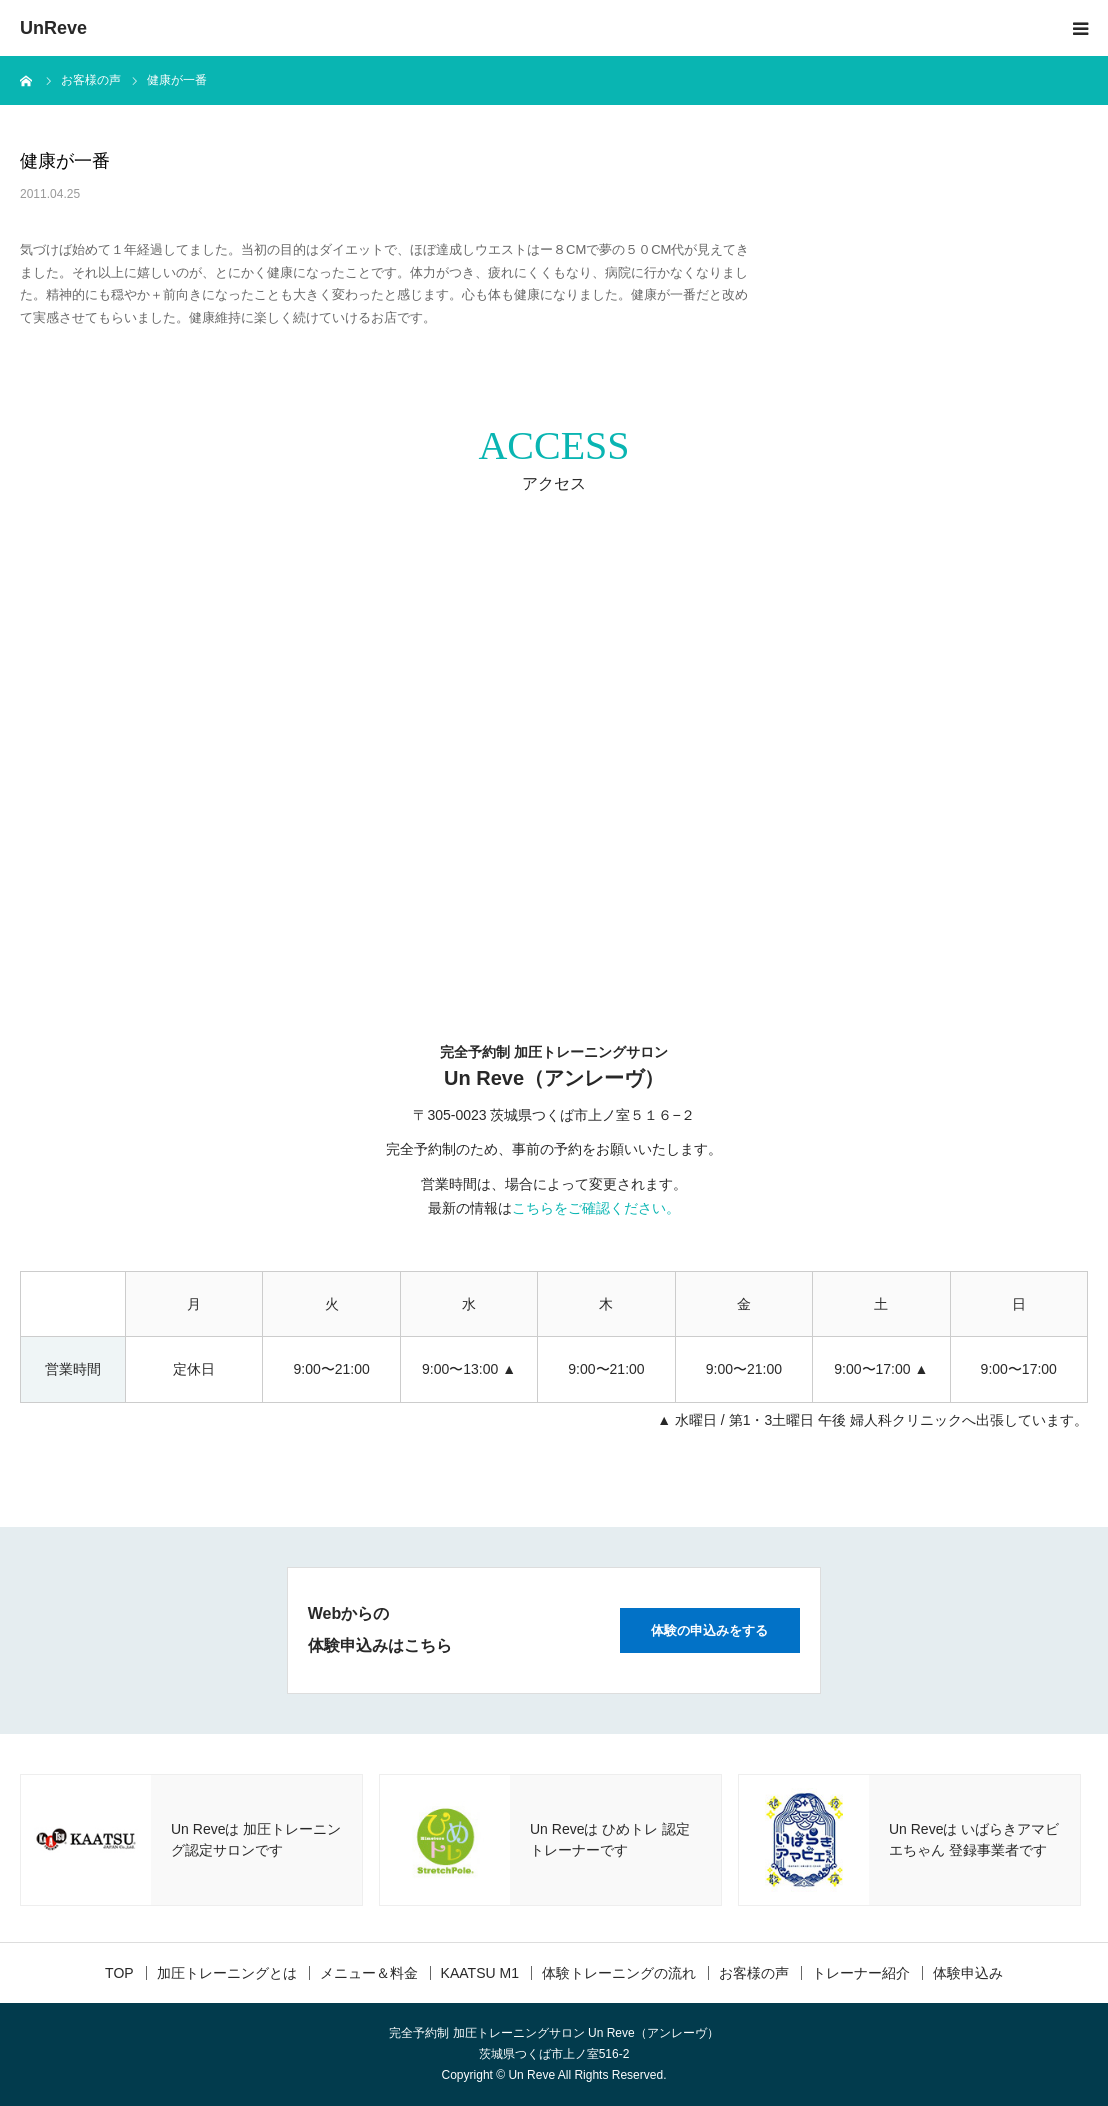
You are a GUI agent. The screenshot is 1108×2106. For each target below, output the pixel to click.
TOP (119, 1973)
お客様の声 (754, 1973)
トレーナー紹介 (861, 1973)
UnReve (53, 28)
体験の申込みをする (709, 1630)
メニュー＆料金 (369, 1973)
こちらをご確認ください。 (596, 1208)
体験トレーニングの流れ (619, 1973)
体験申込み (968, 1973)
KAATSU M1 (480, 1973)
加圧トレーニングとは (227, 1973)
